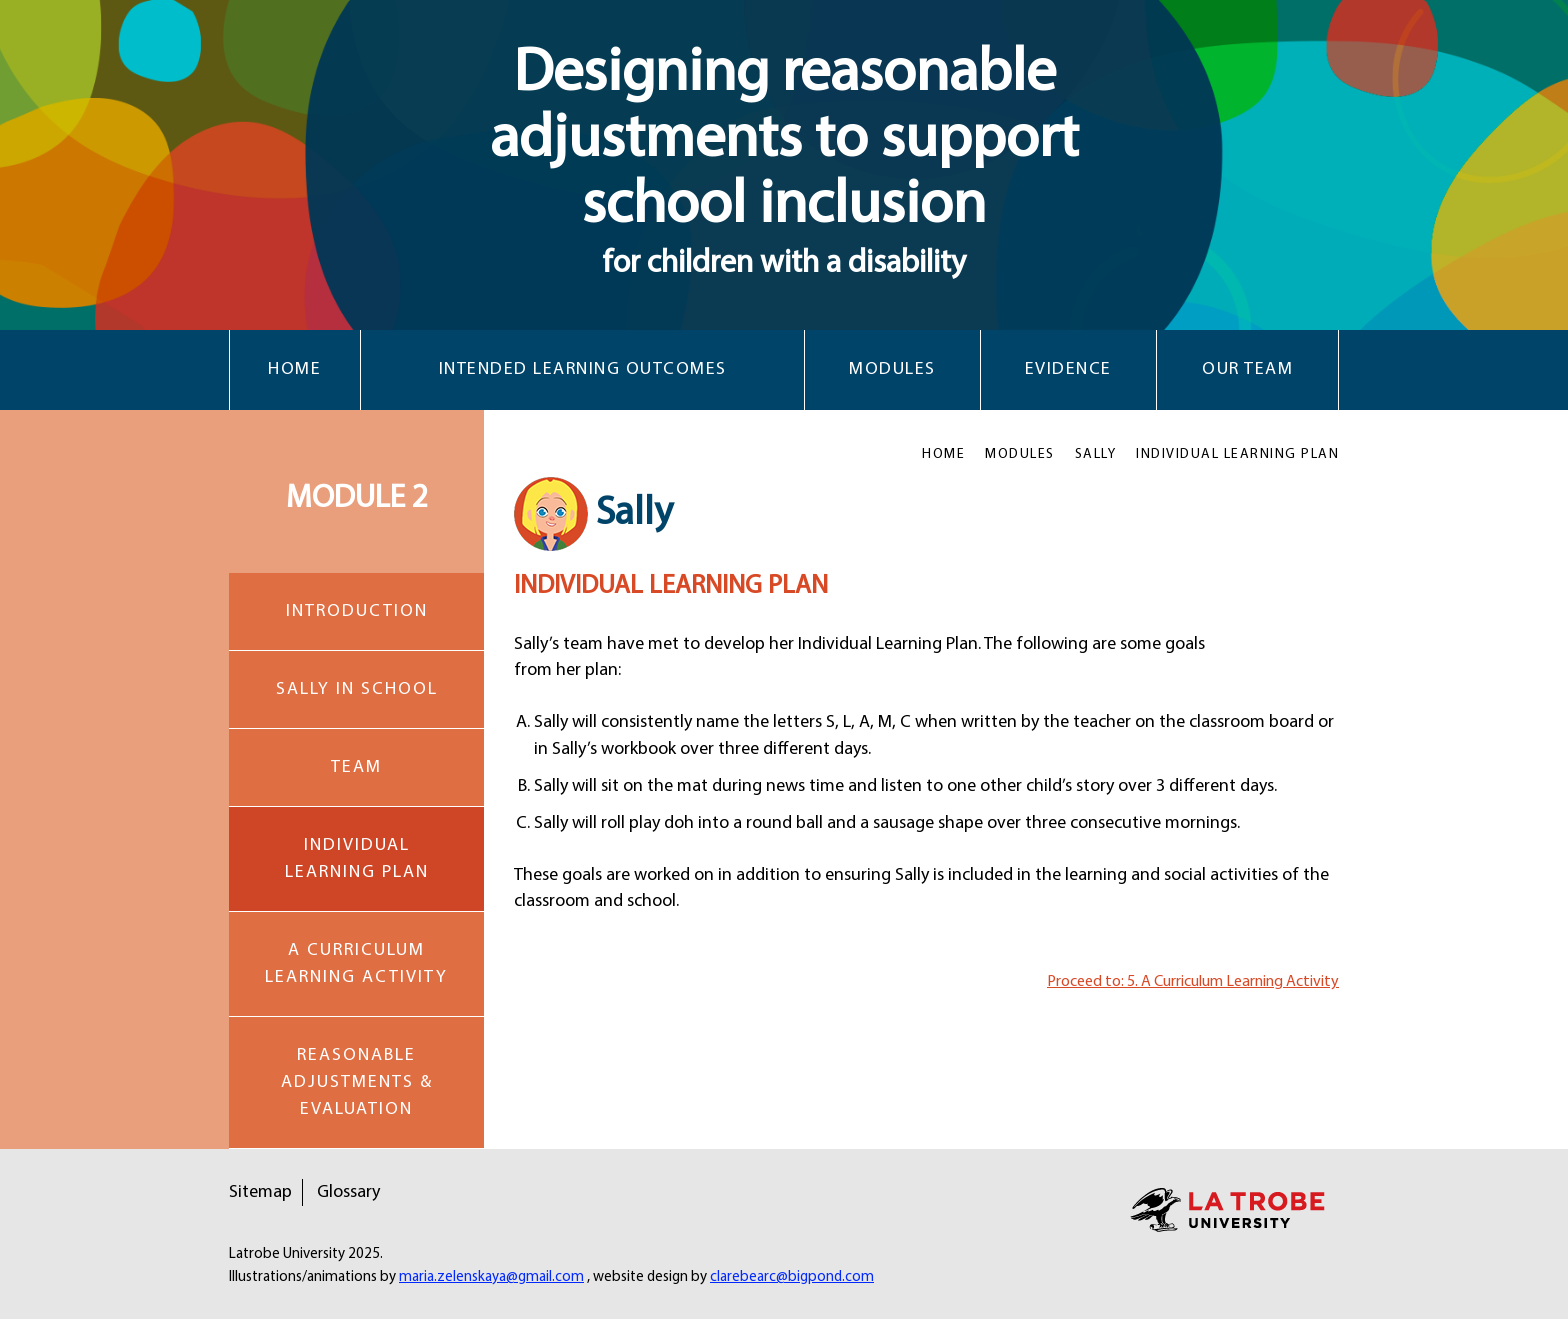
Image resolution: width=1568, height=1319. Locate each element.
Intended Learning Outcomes (583, 369)
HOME (943, 454)
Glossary (348, 1192)
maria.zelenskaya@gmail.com (491, 1277)
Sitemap (260, 1192)
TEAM (356, 767)
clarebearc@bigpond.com (792, 1277)
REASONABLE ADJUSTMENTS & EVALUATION (357, 1082)
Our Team (1247, 369)
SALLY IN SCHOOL (357, 689)
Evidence (1068, 369)
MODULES (1020, 454)
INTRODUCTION (357, 611)
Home (294, 369)
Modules (892, 369)
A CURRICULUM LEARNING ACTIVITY (356, 964)
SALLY (1096, 454)
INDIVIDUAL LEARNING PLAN (357, 859)
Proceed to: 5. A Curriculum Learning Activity (1193, 982)
